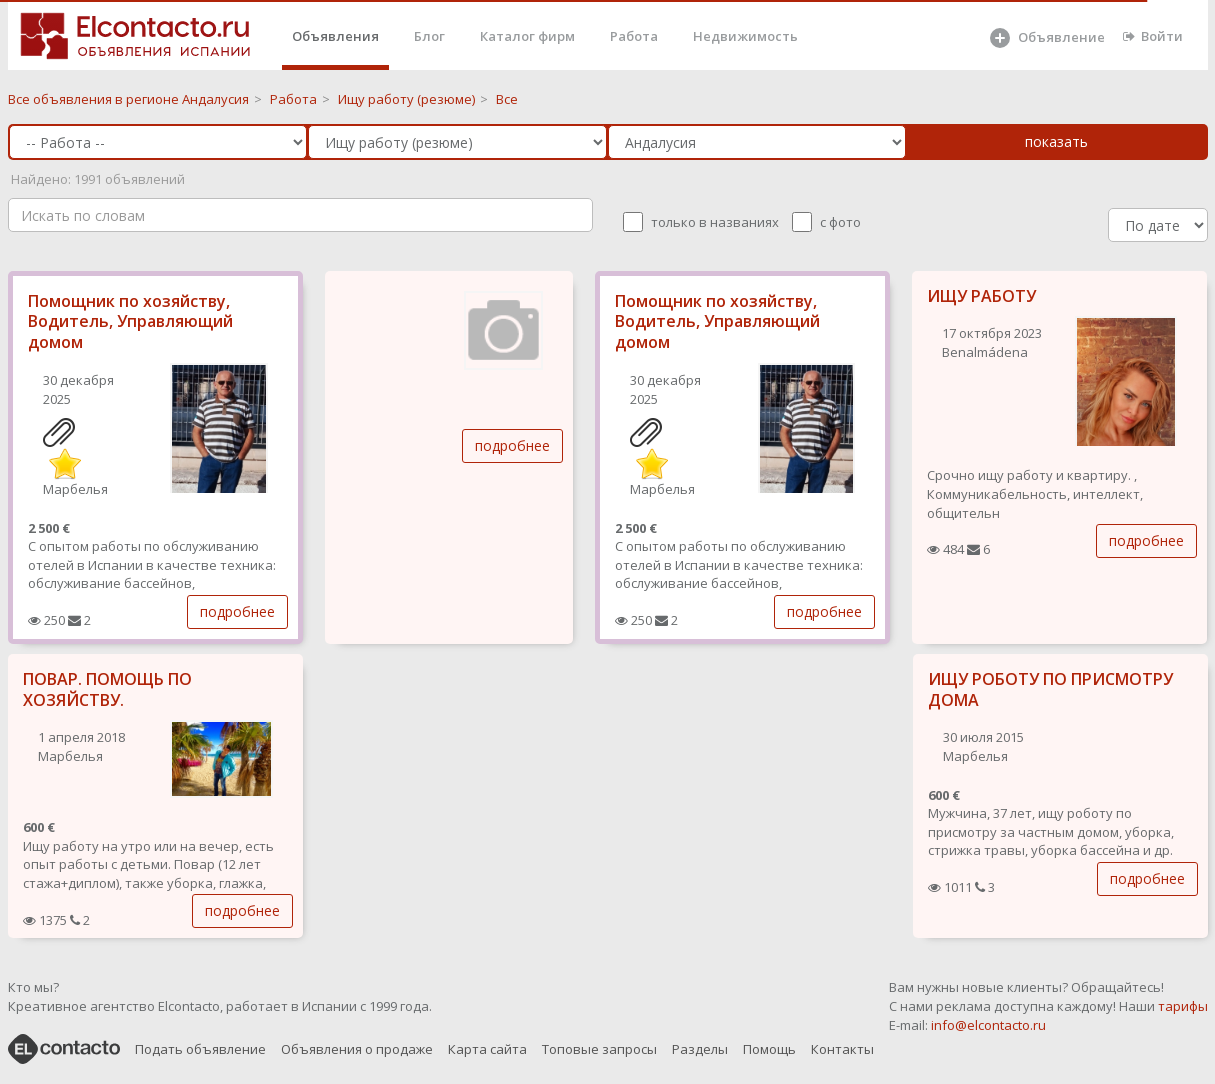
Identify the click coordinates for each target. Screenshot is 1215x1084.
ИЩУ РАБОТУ (981, 296)
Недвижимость (745, 36)
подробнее (237, 611)
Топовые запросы (599, 1049)
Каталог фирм (527, 36)
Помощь (769, 1049)
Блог (429, 36)
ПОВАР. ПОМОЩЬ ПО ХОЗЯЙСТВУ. (107, 689)
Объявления (335, 36)
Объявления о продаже (357, 1049)
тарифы (1183, 1006)
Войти (1153, 36)
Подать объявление (200, 1049)
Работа (634, 36)
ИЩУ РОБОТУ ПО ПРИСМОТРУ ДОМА (1050, 689)
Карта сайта (487, 1049)
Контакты (842, 1049)
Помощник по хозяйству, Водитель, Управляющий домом (130, 322)
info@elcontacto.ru (988, 1025)
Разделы (700, 1049)
